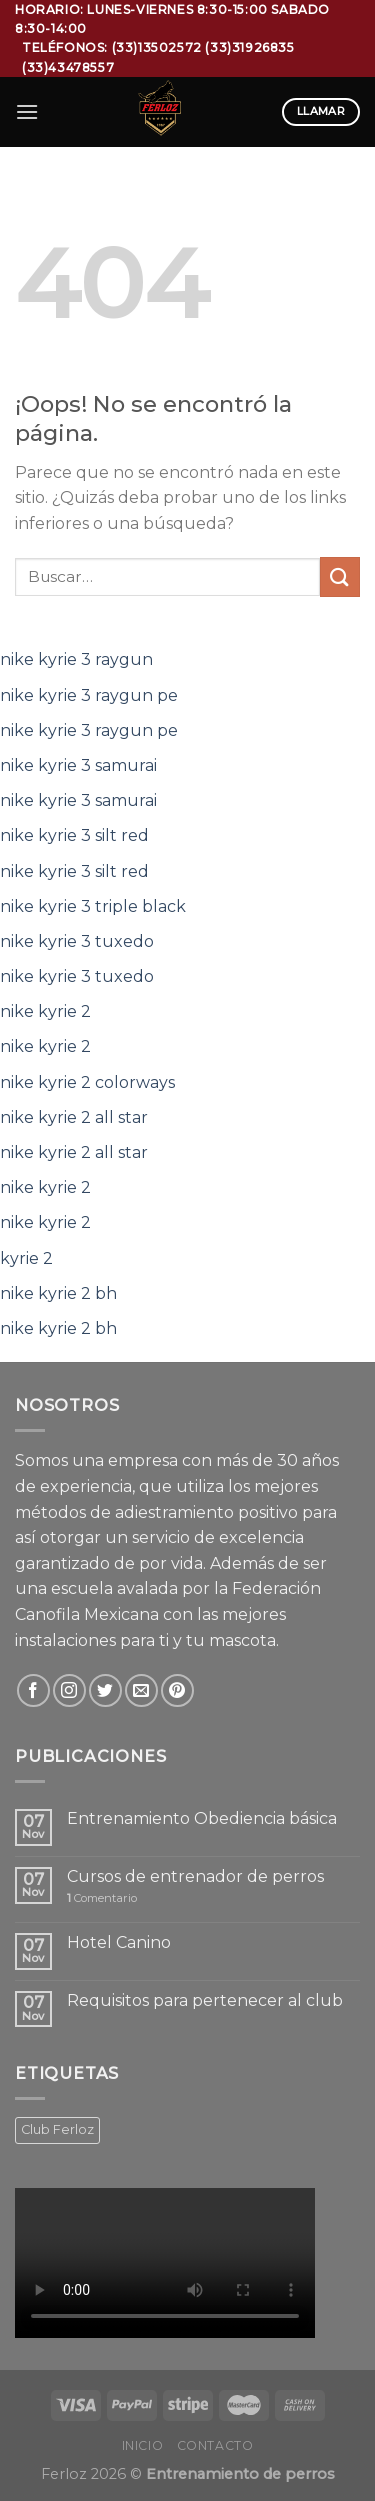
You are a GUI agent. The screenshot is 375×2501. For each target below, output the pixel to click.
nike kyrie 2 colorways (87, 1082)
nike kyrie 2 (45, 1011)
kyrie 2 (26, 1258)
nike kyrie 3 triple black (93, 906)
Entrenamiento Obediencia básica (202, 1818)
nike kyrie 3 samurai (78, 765)
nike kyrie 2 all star (74, 1117)
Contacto (215, 2445)
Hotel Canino (119, 1942)
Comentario (102, 1898)
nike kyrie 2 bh (58, 1293)
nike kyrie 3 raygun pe (89, 695)
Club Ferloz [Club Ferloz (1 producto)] (57, 2129)
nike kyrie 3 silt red (74, 835)
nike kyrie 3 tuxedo (77, 941)
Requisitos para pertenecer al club (205, 2000)
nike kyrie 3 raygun (76, 659)
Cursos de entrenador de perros (195, 1876)
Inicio (143, 2445)
